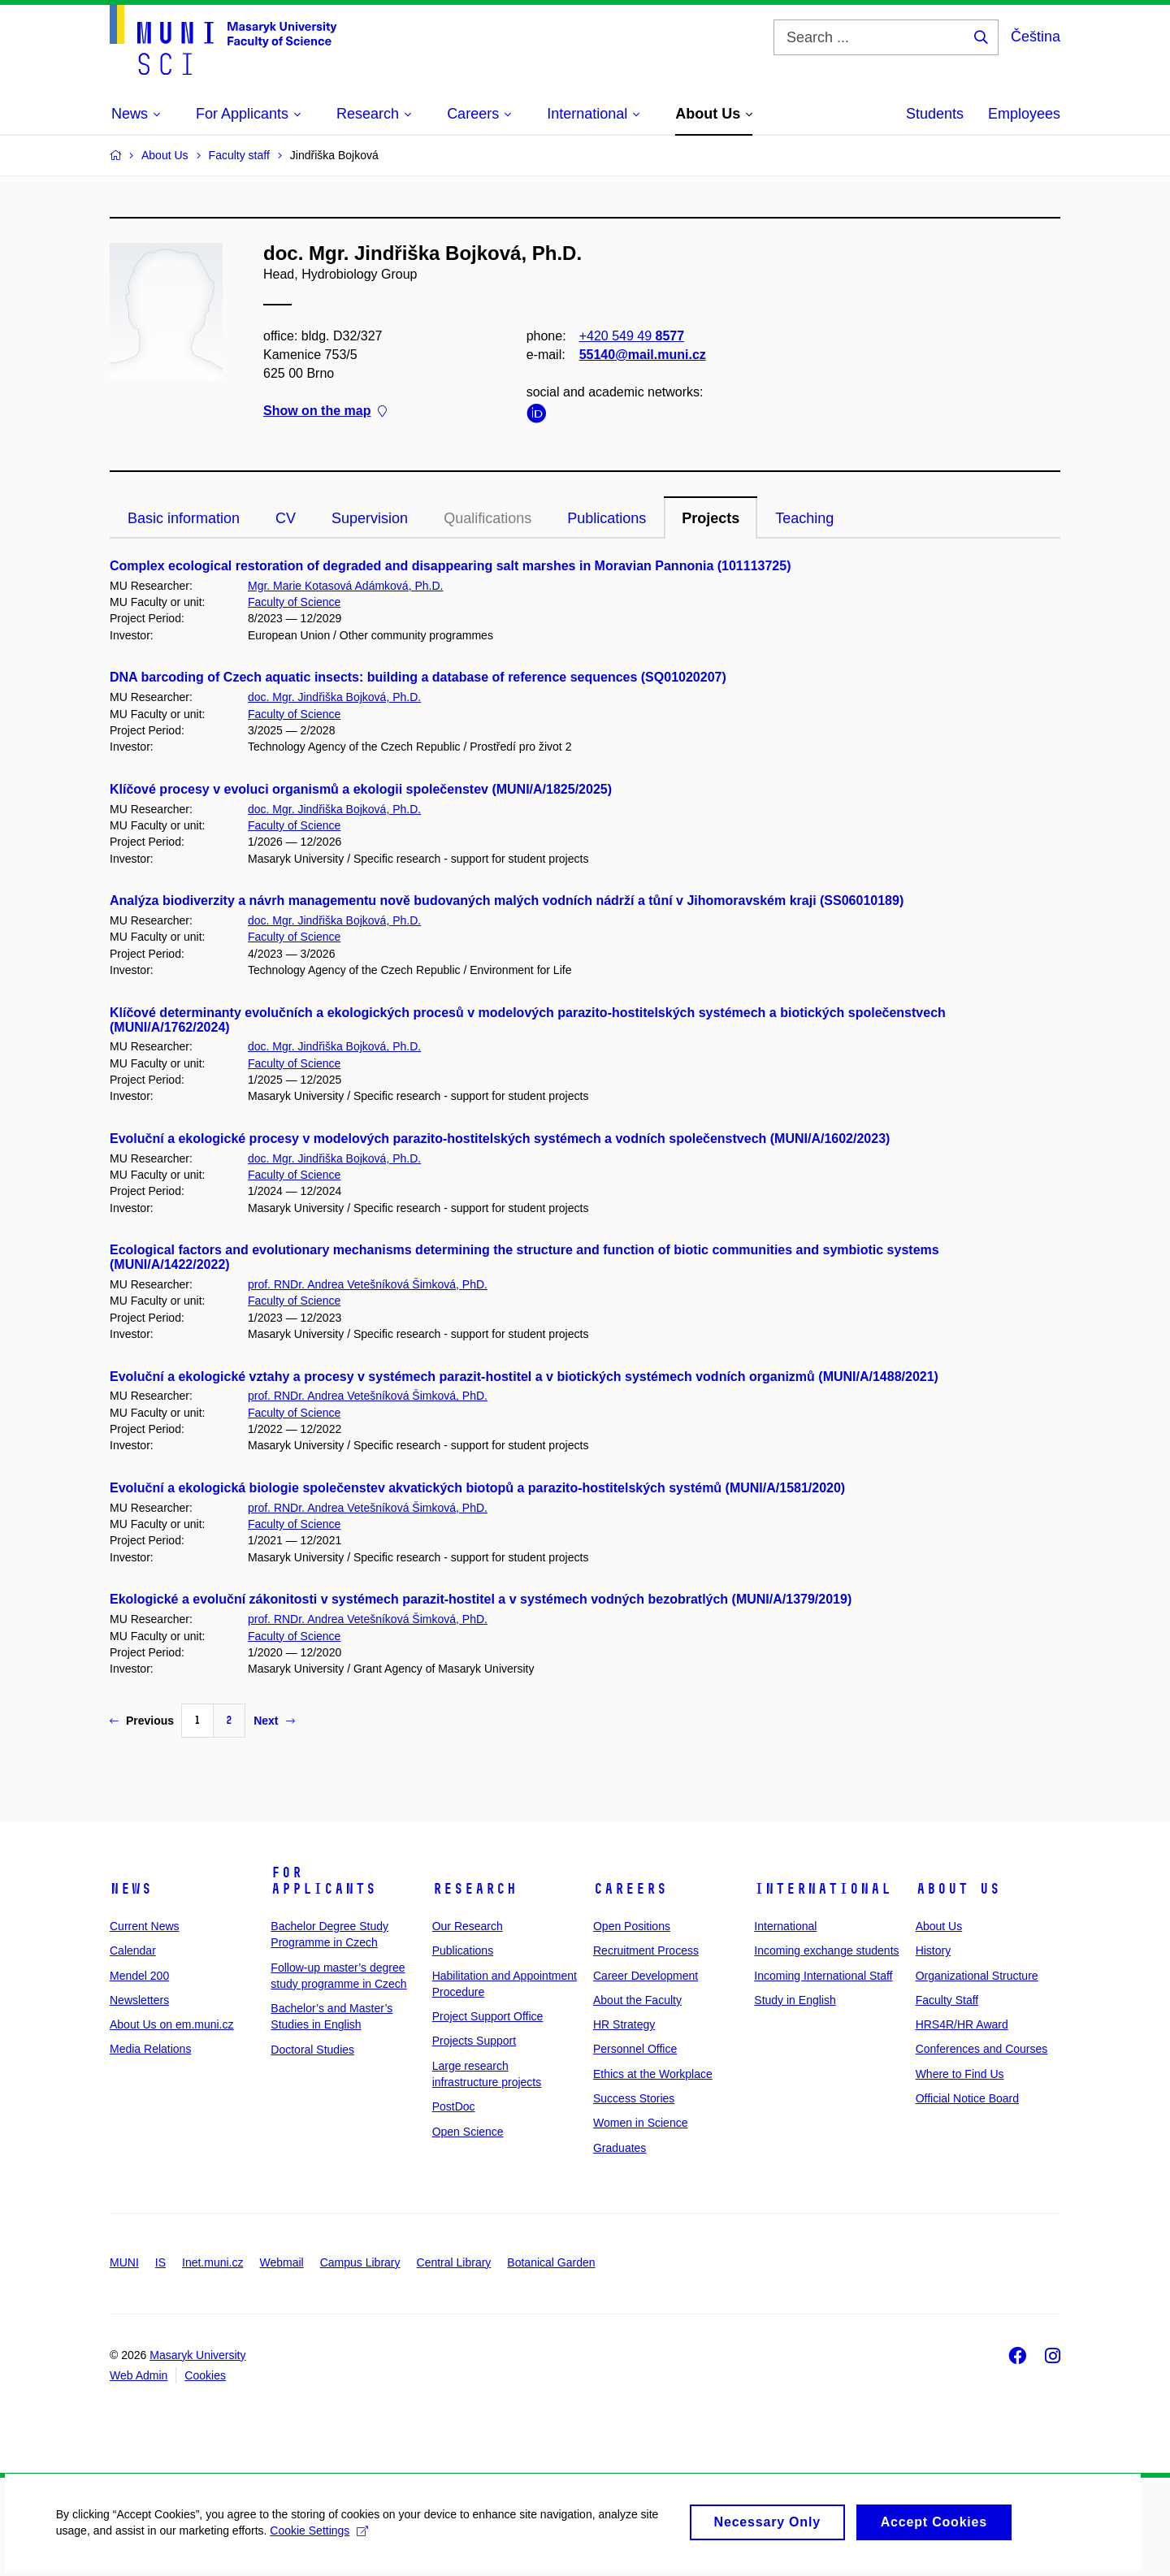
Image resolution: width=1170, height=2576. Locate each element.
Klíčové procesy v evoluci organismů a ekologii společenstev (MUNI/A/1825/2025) (361, 789)
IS (160, 2262)
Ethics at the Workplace (653, 2073)
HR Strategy (624, 2024)
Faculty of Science (294, 601)
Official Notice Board (967, 2098)
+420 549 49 (631, 336)
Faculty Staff (947, 2000)
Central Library (454, 2262)
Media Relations (150, 2048)
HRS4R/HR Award (962, 2024)
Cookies (205, 2375)
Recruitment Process (646, 1950)
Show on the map (325, 411)
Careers (630, 1889)
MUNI (124, 2262)
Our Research (467, 1926)
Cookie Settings (320, 2537)
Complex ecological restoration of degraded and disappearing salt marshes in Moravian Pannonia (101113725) (450, 566)
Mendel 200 (139, 1975)
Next (274, 1720)
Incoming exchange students (826, 1950)
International (822, 1889)
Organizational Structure (977, 1975)
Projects (710, 518)
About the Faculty (637, 2000)
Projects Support (474, 2040)
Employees (1024, 114)
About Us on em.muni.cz (172, 2024)
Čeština (1035, 36)
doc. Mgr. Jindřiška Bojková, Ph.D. (334, 697)
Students (935, 114)
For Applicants (323, 1881)
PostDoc (453, 2106)
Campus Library (360, 2262)
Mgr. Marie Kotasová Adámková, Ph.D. (345, 585)
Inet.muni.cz (212, 2262)
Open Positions (631, 1926)
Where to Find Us (960, 2073)
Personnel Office (635, 2048)
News (131, 1889)
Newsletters (139, 2000)
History (933, 1950)
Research (474, 1889)
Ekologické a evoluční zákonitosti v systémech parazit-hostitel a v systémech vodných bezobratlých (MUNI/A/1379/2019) (481, 1599)
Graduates (619, 2147)
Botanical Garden (551, 2262)
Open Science (468, 2131)
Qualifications (487, 518)
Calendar (133, 1950)
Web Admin (138, 2375)
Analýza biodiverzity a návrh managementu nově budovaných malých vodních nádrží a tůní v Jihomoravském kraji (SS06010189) (507, 900)
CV (285, 518)
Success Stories (633, 2098)
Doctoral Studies (312, 2049)
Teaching (804, 518)
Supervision (370, 518)
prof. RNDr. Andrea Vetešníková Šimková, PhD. (368, 1284)
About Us (958, 1889)
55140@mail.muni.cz (642, 355)
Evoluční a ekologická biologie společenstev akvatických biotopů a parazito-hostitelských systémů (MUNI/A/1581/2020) (477, 1488)
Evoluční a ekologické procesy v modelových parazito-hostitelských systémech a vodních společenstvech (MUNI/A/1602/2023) (500, 1138)
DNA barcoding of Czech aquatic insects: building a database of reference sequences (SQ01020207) (418, 677)
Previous (142, 1720)
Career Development (645, 1975)
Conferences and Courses (982, 2048)
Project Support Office (488, 2016)
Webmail (282, 2262)
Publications (606, 518)
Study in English (794, 2000)
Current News (145, 1926)
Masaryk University (197, 2355)
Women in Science (640, 2122)
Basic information (184, 518)
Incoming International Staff (823, 1975)
